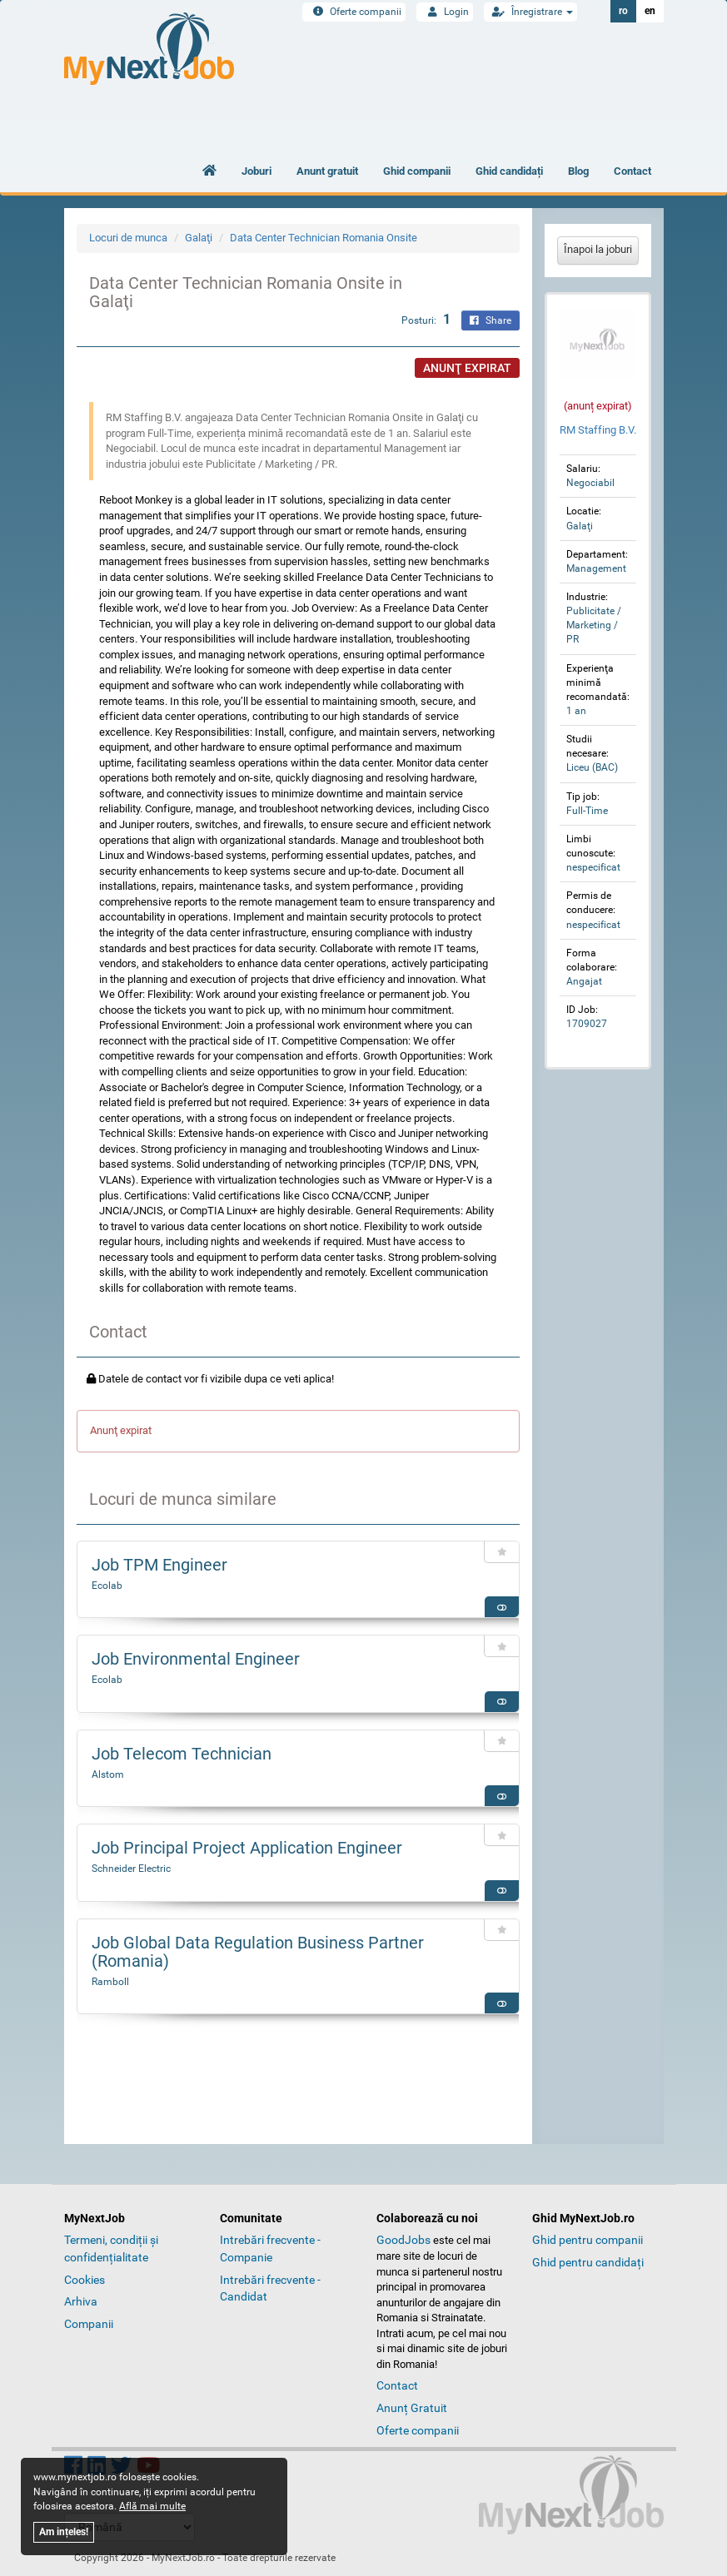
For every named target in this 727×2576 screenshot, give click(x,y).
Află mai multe (152, 2506)
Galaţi (198, 237)
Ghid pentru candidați (588, 2262)
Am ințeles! (63, 2532)
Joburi (256, 171)
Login (445, 11)
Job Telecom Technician (181, 1754)
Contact (632, 171)
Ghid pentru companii (587, 2239)
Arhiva (80, 2301)
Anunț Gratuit (411, 2408)
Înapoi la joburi (598, 249)
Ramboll (110, 1982)
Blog (578, 171)
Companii (88, 2323)
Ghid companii (417, 171)
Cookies (84, 2279)
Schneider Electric (131, 1868)
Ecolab (107, 1585)
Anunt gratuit (327, 171)
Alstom (108, 1774)
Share (490, 320)
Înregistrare (530, 11)
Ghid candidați (509, 171)
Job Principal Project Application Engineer (247, 1848)
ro (623, 11)
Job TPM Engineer (159, 1565)
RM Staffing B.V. (598, 430)
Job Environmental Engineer (196, 1659)
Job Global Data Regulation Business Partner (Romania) (258, 1952)
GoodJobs (403, 2239)
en (650, 11)
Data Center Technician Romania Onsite (323, 237)
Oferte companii (353, 11)
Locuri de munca (128, 237)
